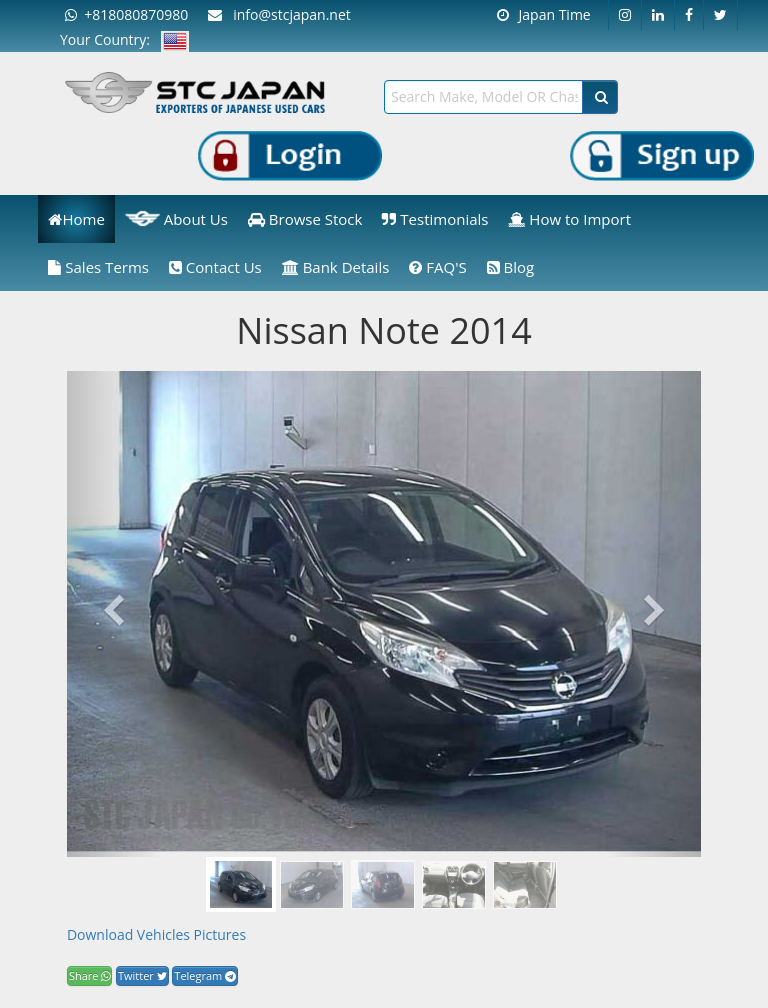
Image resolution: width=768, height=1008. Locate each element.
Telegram (205, 975)
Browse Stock (305, 219)
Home (76, 219)
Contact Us (215, 267)
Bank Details (336, 267)
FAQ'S (437, 267)
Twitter (142, 975)
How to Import (569, 219)
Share (89, 975)
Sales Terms (98, 267)
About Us (176, 219)
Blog (511, 267)
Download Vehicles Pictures (156, 934)
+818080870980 (126, 14)
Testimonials (435, 219)
